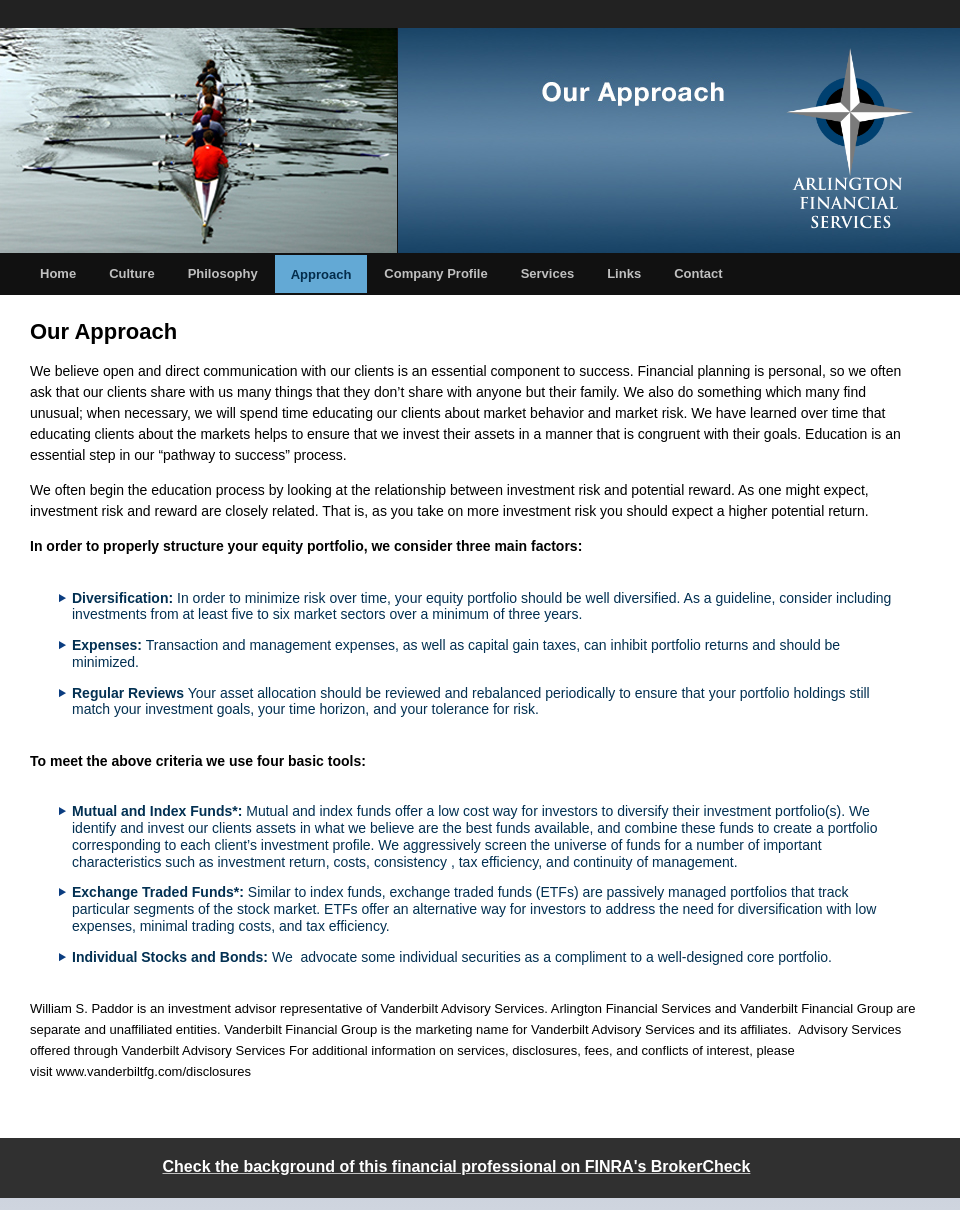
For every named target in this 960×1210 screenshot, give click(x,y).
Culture (132, 273)
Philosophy (223, 273)
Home (58, 273)
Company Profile (435, 273)
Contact (698, 273)
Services (548, 273)
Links (624, 273)
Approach (321, 274)
